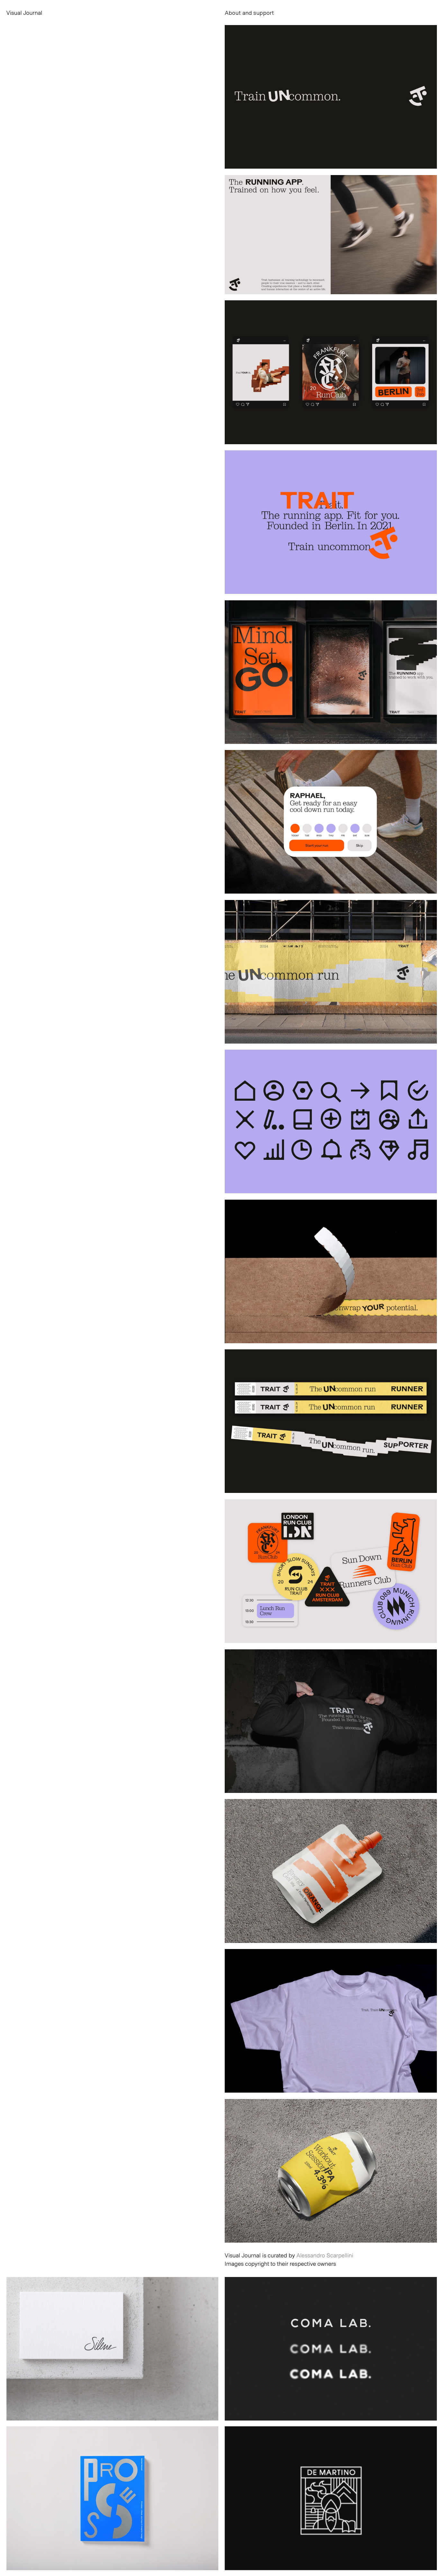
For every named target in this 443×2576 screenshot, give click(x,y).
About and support (249, 12)
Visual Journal (24, 12)
